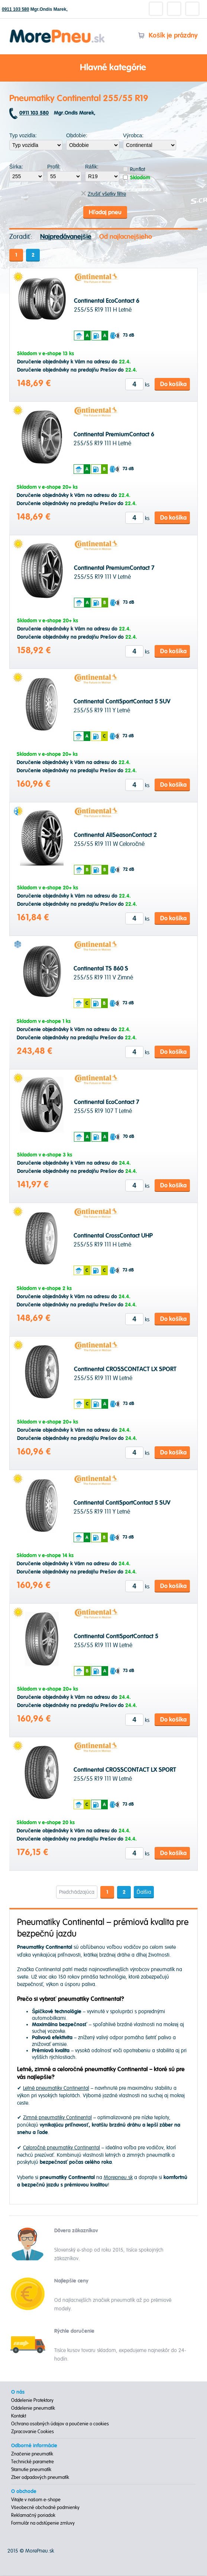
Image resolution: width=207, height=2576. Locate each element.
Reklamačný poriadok (33, 2516)
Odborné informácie (34, 2446)
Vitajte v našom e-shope (36, 2500)
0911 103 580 (15, 9)
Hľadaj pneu (105, 212)
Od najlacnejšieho (125, 237)
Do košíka (173, 384)
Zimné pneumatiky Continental (57, 2118)
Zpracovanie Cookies (32, 2432)
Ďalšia (143, 1892)
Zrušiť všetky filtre (103, 194)
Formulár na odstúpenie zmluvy (43, 2524)
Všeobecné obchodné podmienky (45, 2508)
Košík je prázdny (168, 35)
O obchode (23, 2492)
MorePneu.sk (39, 2551)
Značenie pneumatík (32, 2454)
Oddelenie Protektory (32, 2401)
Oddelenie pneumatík (33, 2409)
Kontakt (18, 2416)
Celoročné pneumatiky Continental (61, 2148)
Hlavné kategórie (103, 68)
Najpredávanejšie (65, 237)
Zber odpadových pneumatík (40, 2478)
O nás (18, 2392)
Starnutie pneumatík (31, 2470)
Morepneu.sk (57, 31)
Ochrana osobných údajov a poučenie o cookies (60, 2424)
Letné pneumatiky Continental (56, 2089)
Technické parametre (32, 2462)
